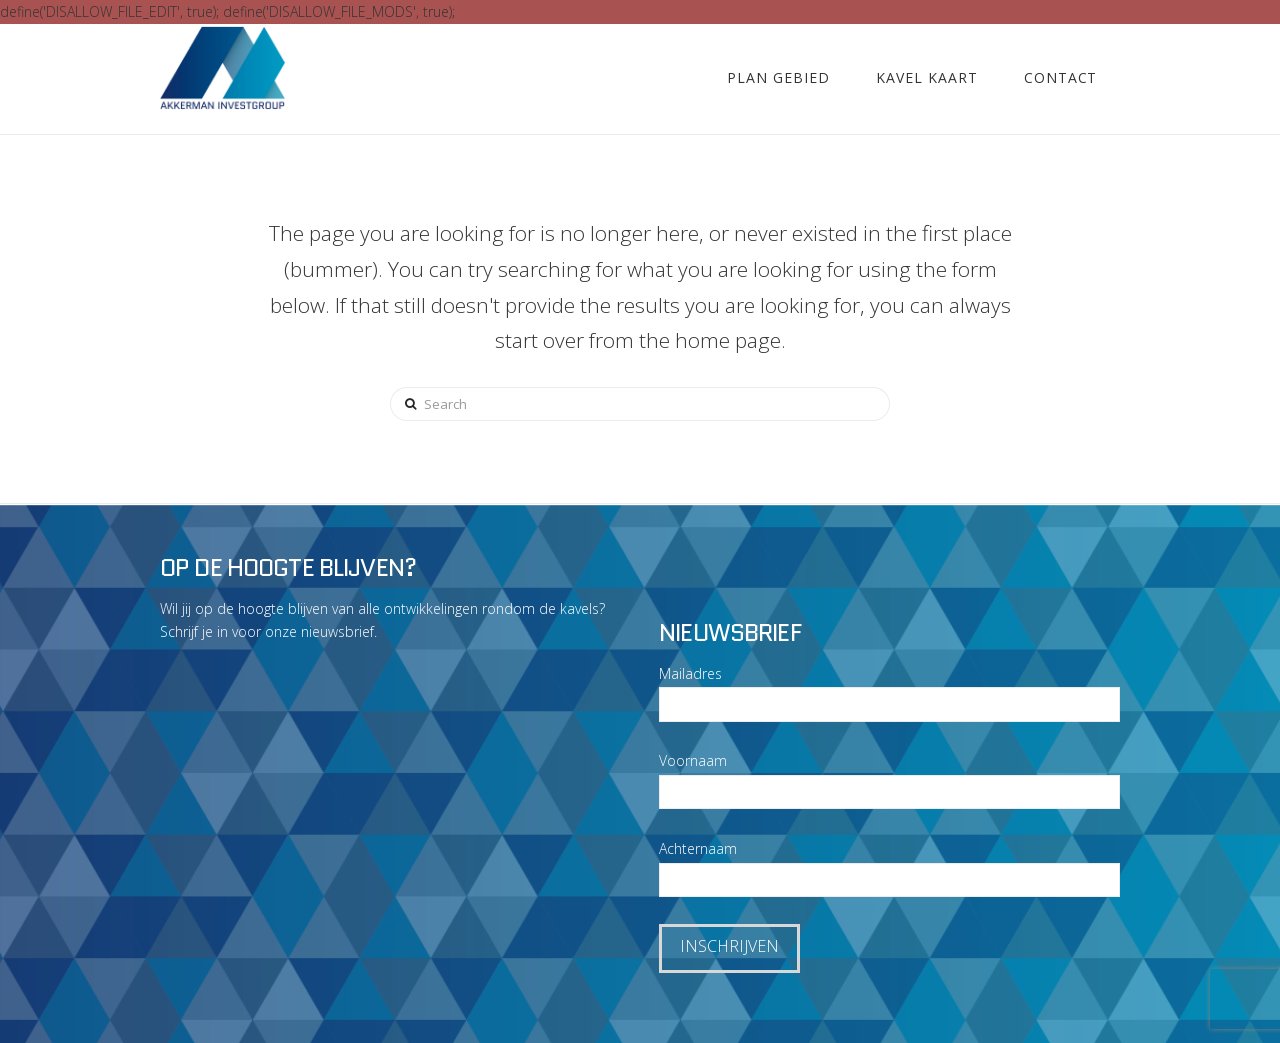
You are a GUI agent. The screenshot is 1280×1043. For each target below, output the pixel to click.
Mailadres (690, 673)
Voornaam (693, 760)
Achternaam (698, 848)
